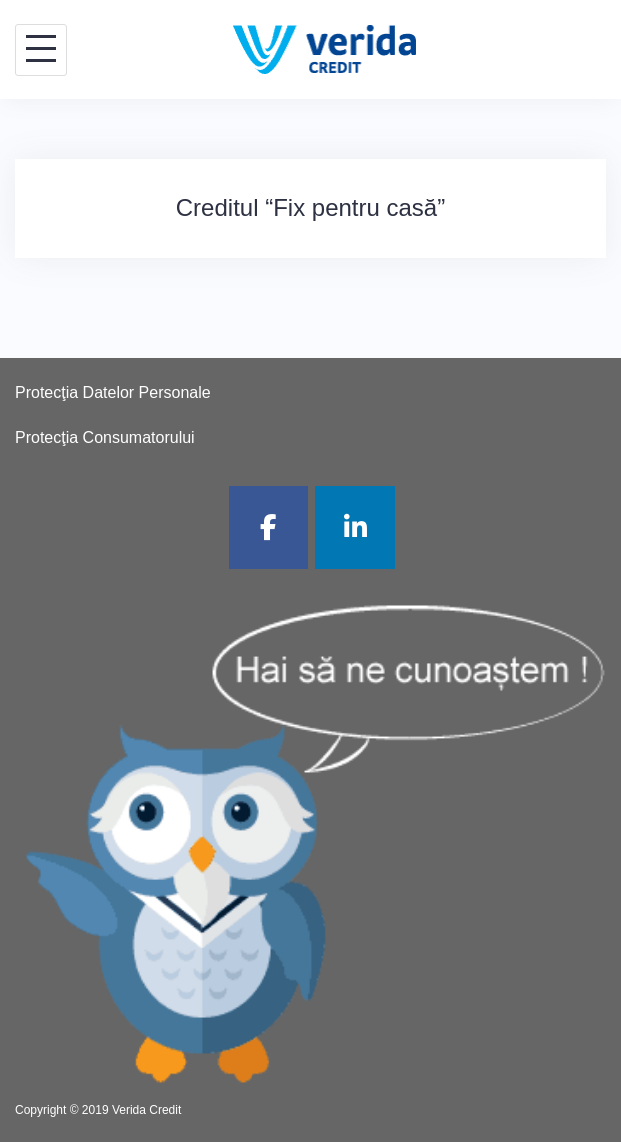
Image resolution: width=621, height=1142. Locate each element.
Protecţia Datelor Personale (113, 392)
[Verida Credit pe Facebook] (269, 527)
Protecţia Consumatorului (105, 437)
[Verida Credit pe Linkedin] (355, 527)
